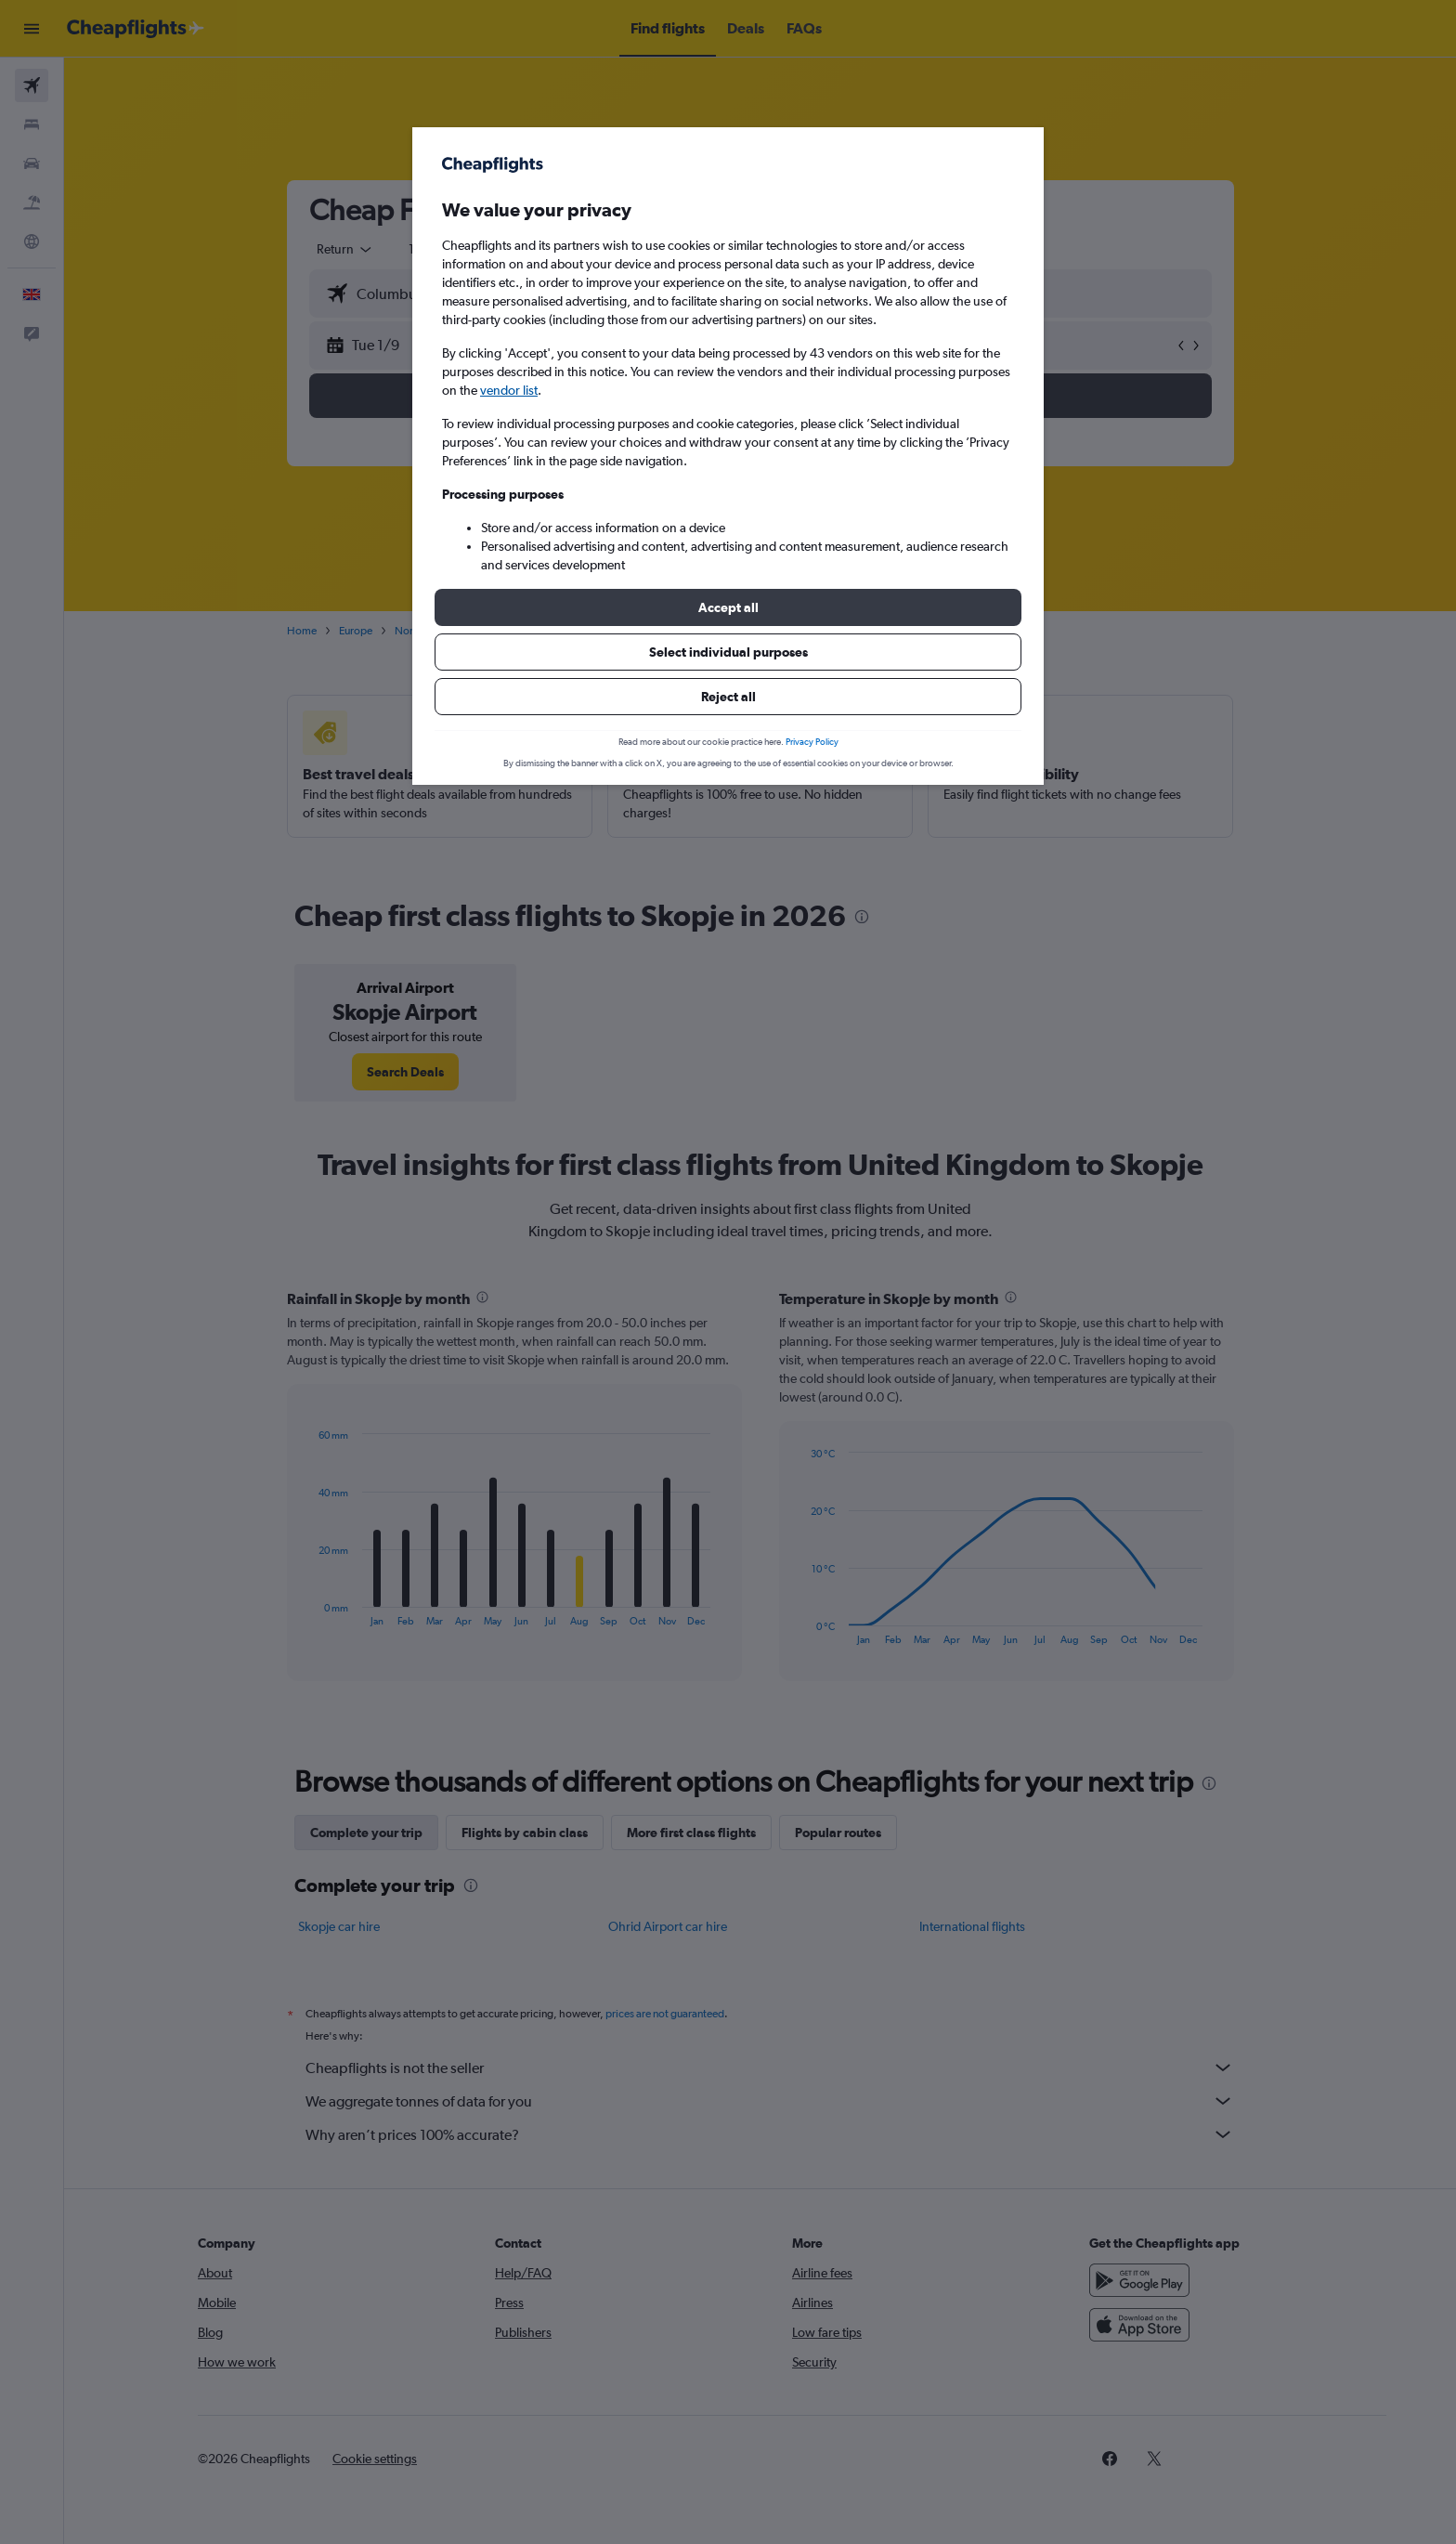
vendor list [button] (509, 390)
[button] (728, 607)
